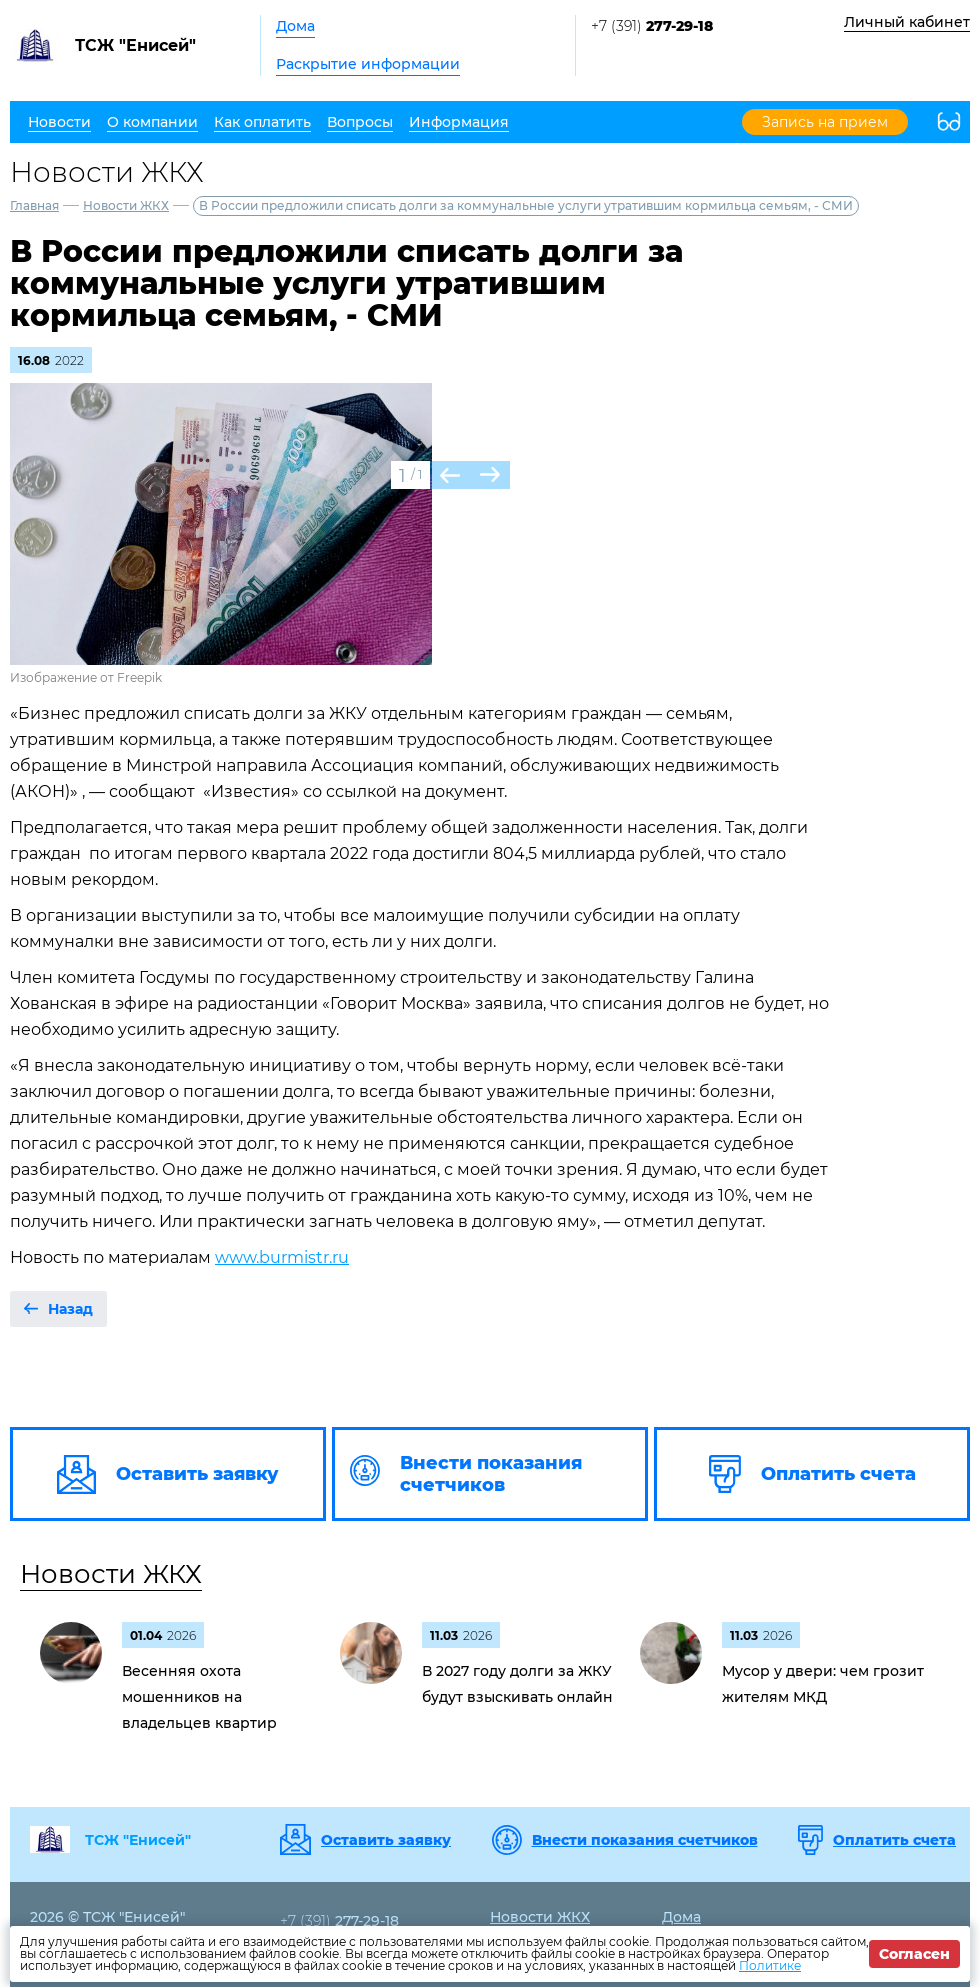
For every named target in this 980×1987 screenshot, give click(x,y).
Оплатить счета (894, 1840)
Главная (34, 205)
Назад (70, 1309)
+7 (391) (652, 26)
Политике (770, 1965)
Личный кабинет (907, 22)
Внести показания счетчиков (645, 1840)
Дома (295, 26)
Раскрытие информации (368, 64)
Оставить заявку (386, 1840)
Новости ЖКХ (126, 205)
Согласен (914, 1954)
